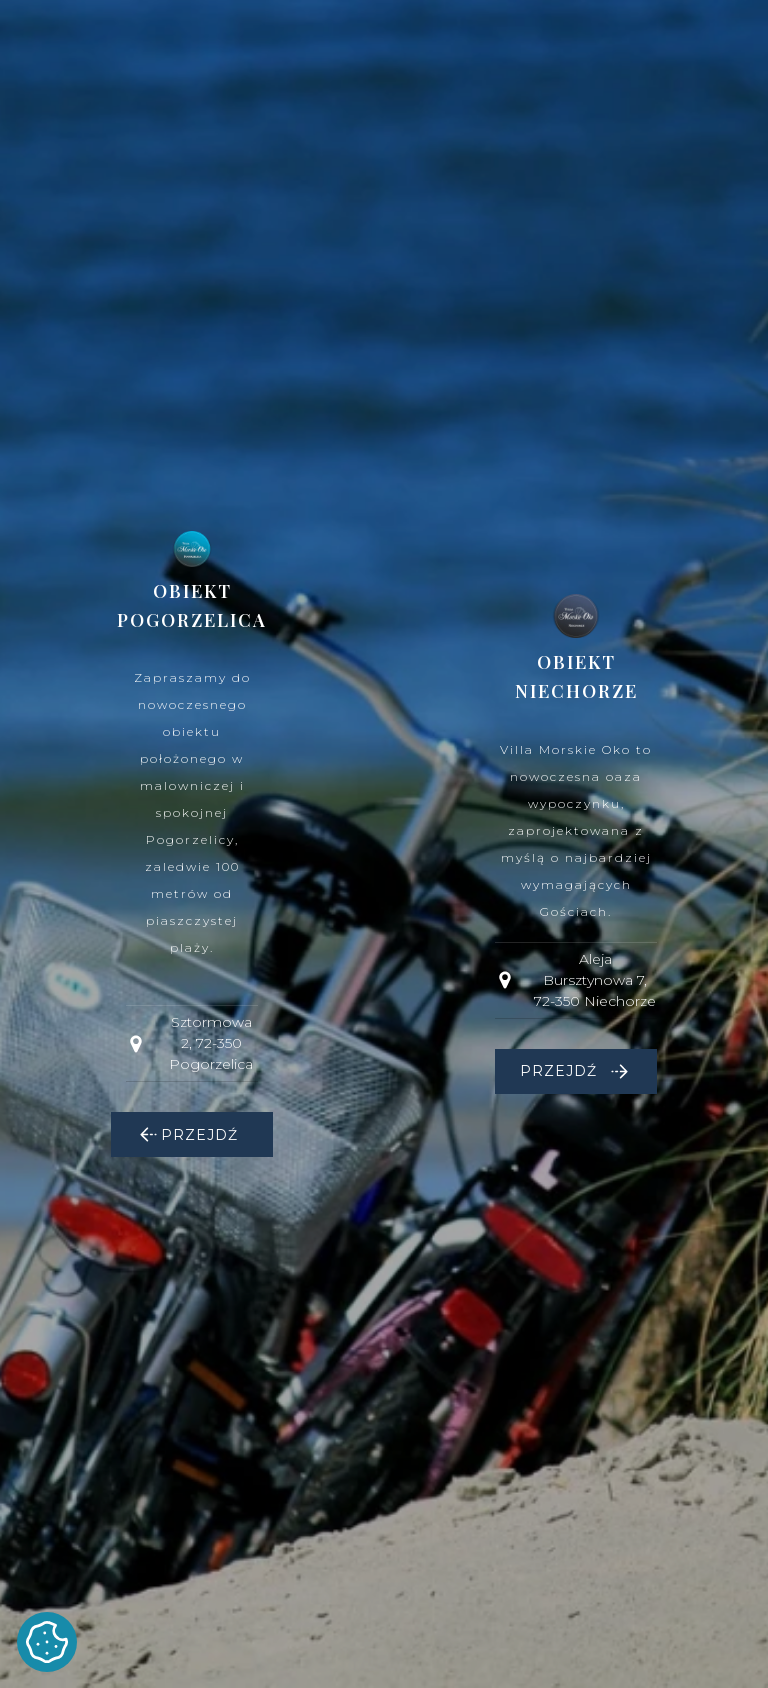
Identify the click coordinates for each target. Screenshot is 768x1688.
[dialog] (384, 844)
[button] (192, 1134)
